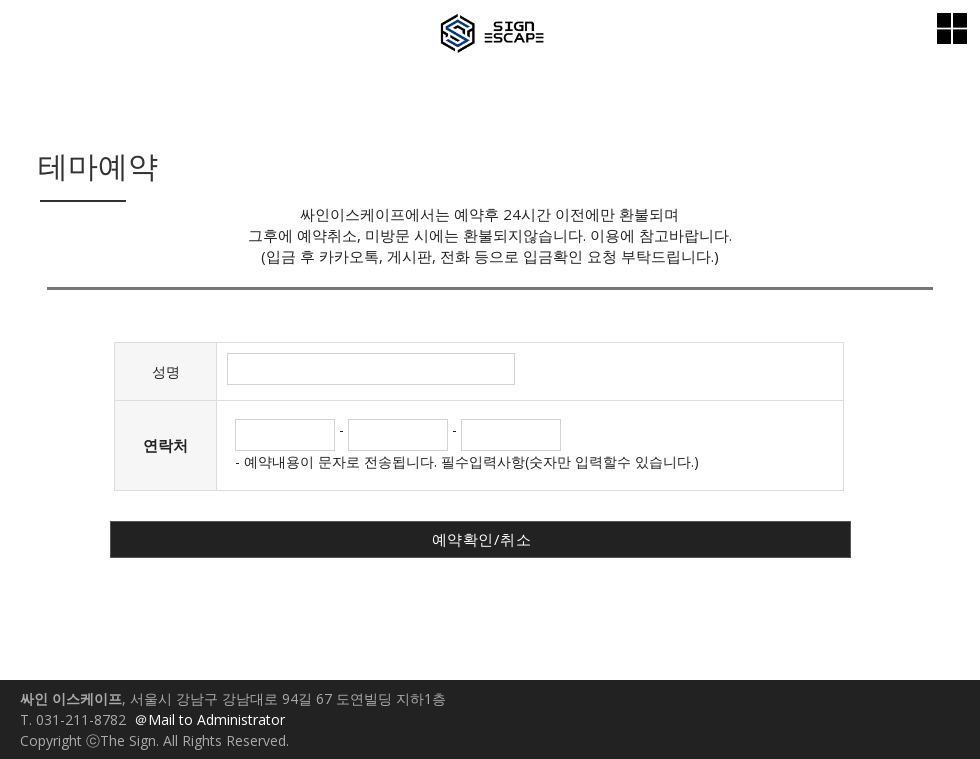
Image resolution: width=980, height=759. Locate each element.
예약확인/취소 (482, 539)
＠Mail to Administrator (209, 719)
